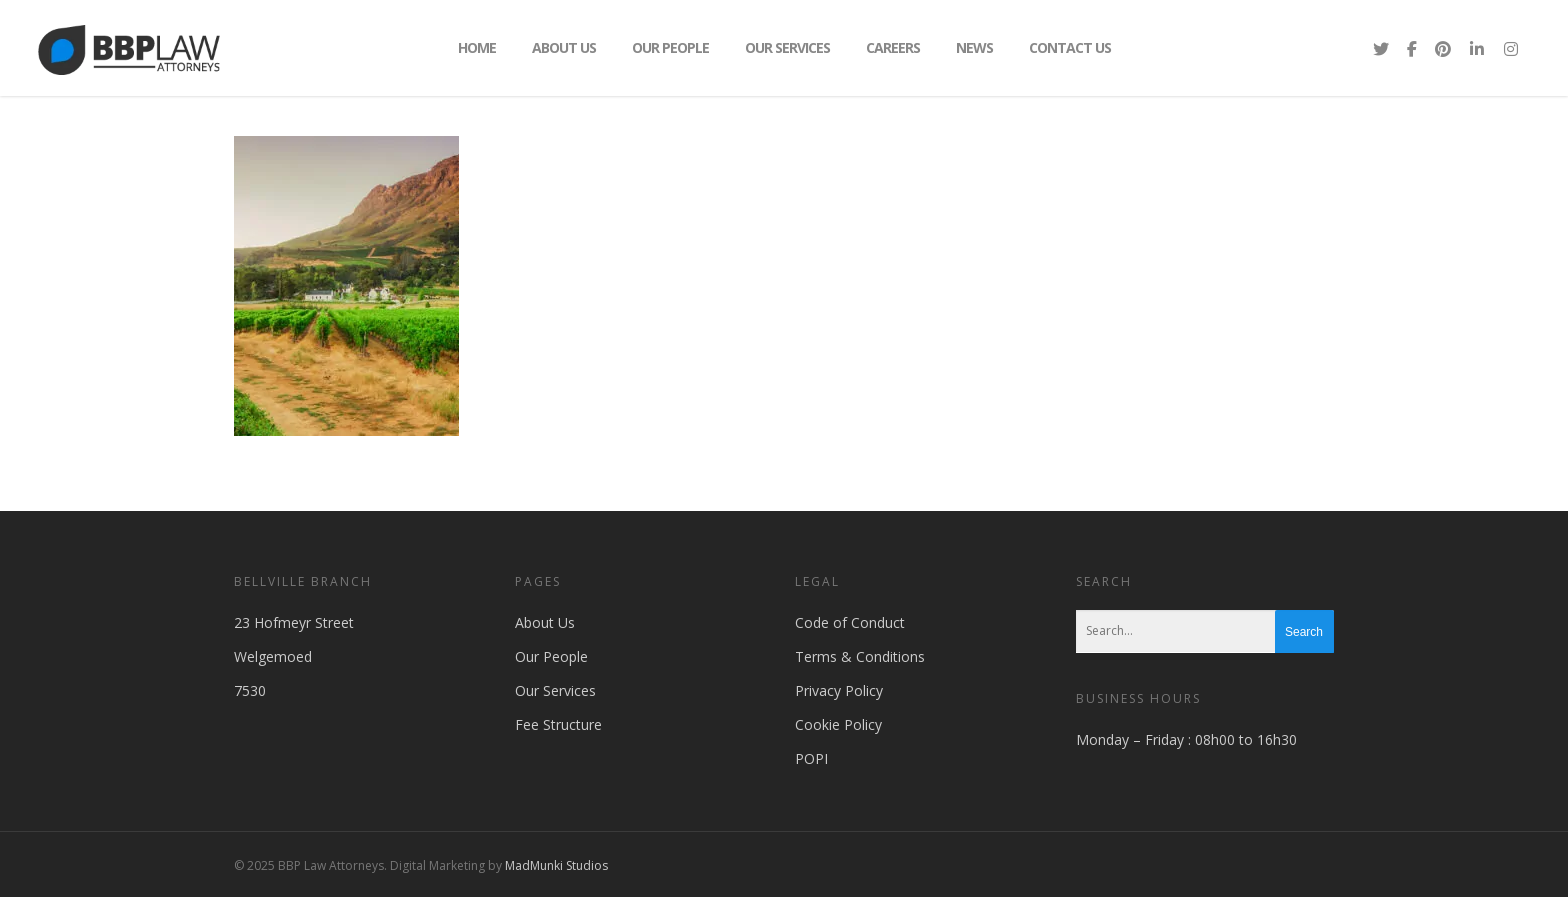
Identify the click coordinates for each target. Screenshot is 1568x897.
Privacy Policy (839, 690)
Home (477, 47)
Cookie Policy (838, 724)
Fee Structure (558, 724)
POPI (811, 758)
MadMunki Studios (556, 865)
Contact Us (1070, 47)
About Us (564, 47)
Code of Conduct (850, 622)
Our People (670, 47)
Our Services (787, 47)
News (974, 47)
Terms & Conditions (860, 656)
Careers (893, 47)
